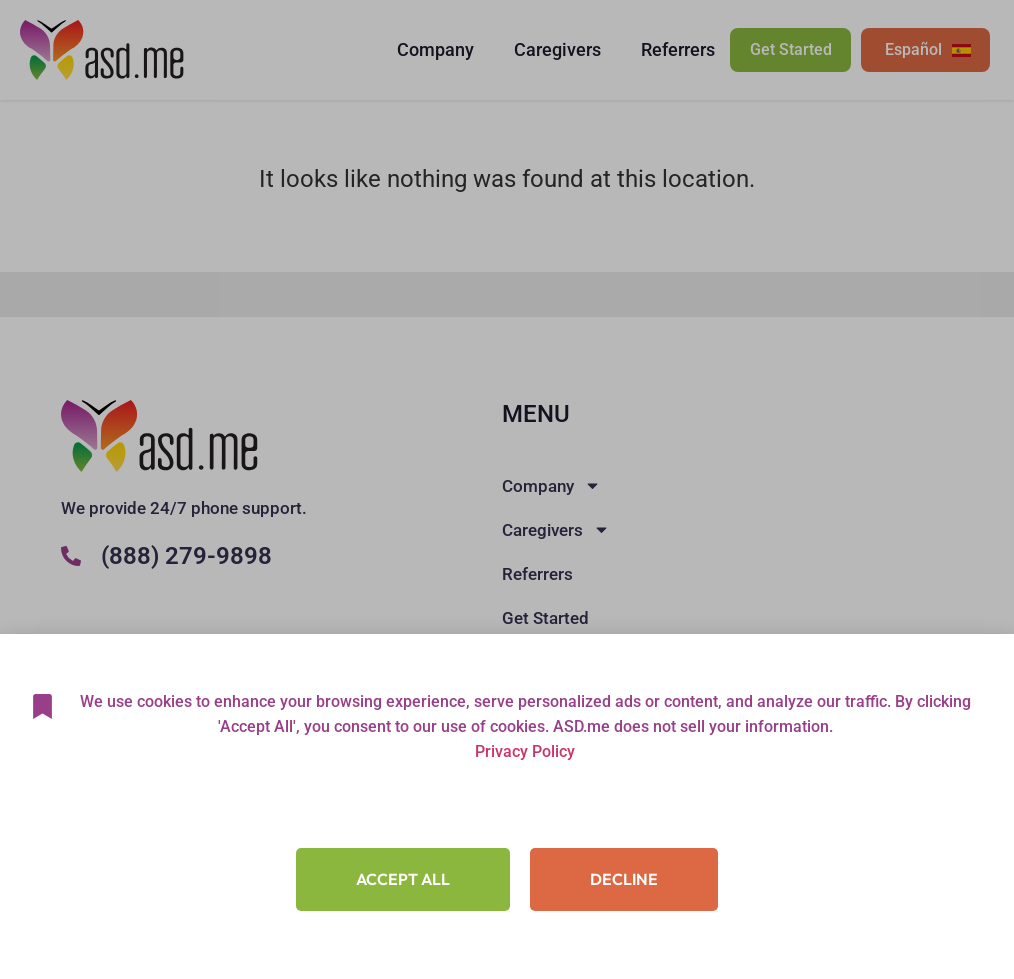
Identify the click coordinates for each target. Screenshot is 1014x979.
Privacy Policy (525, 751)
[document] (507, 489)
